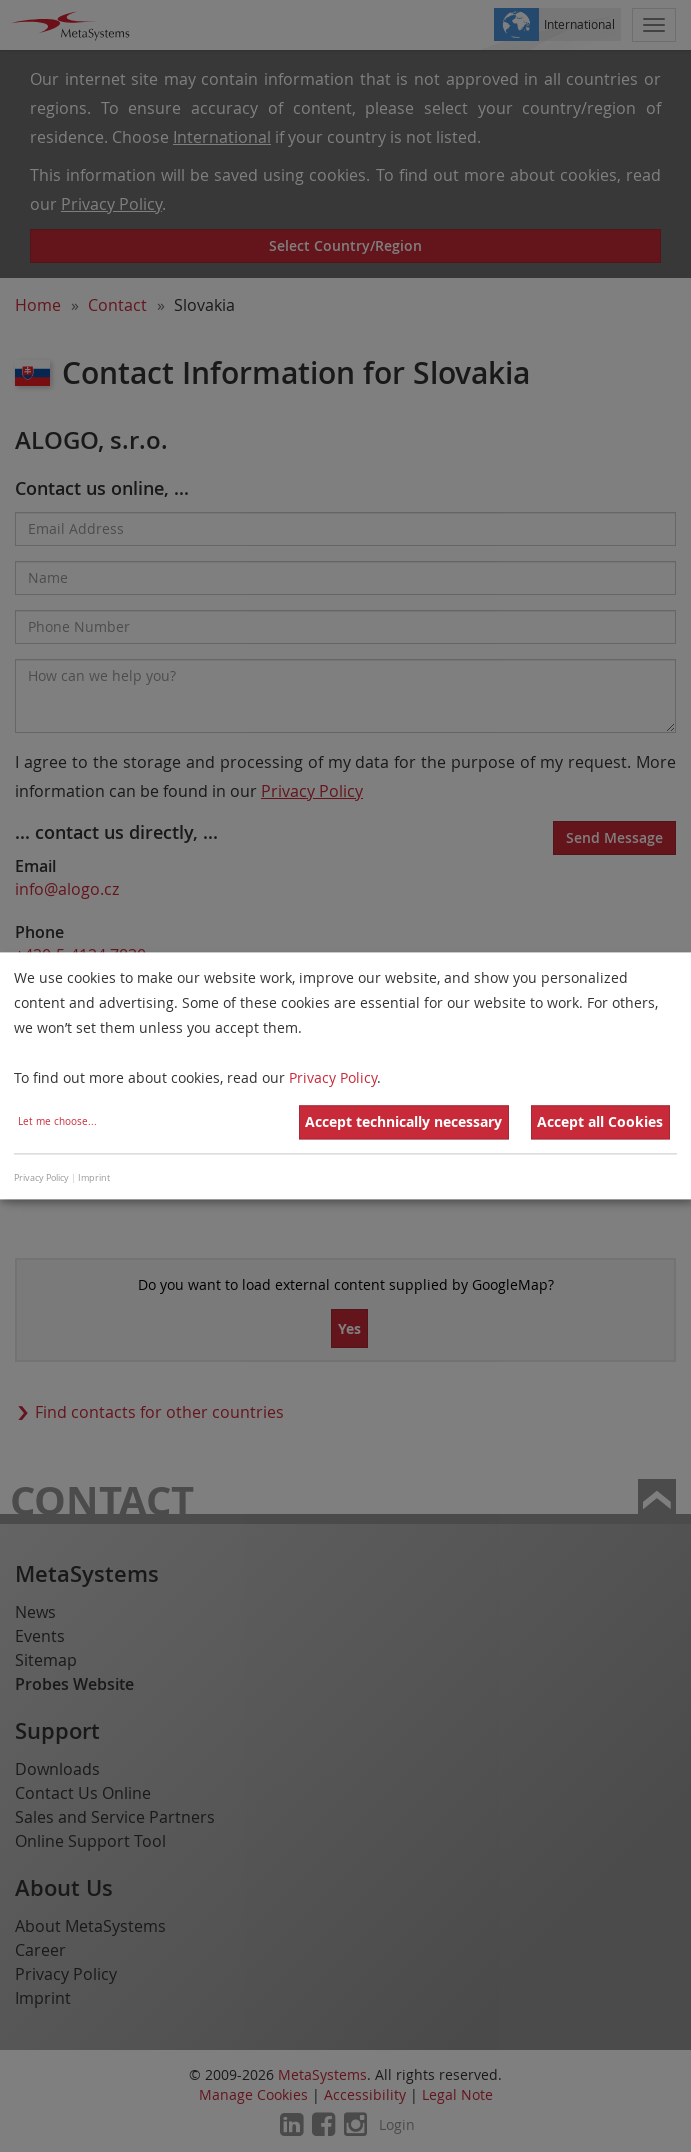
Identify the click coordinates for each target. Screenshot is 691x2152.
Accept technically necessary (403, 1122)
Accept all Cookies (600, 1122)
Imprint (94, 1178)
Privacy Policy (333, 1078)
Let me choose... (57, 1122)
